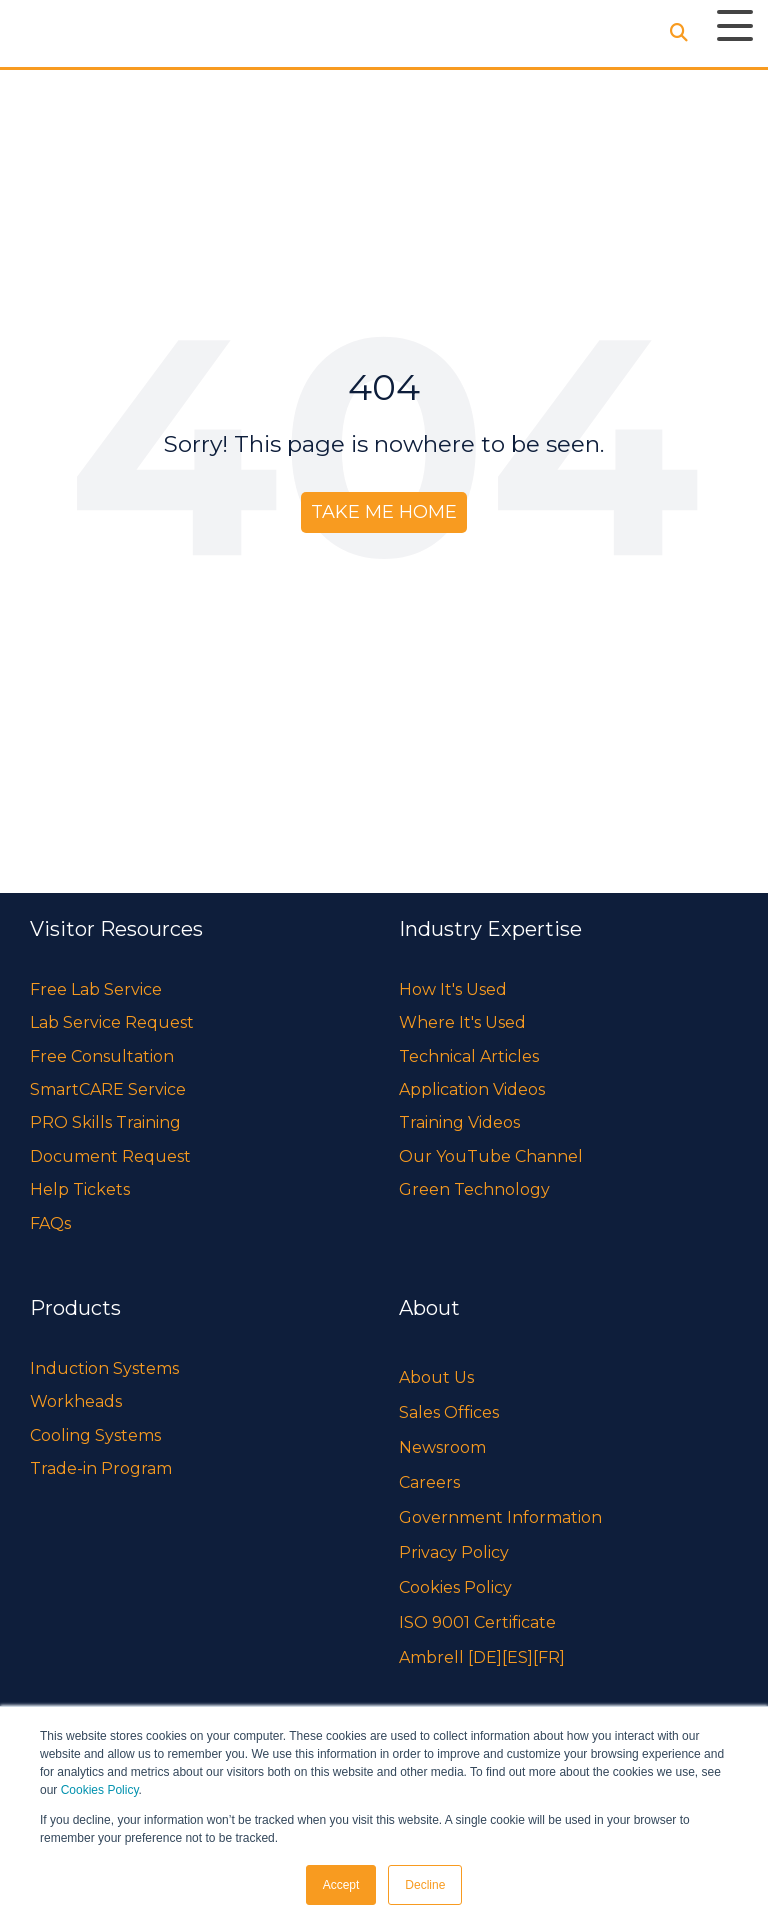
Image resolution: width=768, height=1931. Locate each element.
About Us (436, 1377)
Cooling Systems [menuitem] (95, 1435)
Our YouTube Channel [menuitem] (491, 1156)
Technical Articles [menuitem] (469, 1056)
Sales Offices (449, 1412)
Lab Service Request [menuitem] (112, 1022)
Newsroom (442, 1447)
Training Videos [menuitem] (459, 1122)
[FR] (549, 1657)
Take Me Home (384, 512)
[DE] (485, 1657)
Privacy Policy (454, 1552)
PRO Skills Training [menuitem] (105, 1122)
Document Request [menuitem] (110, 1156)
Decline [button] (425, 1885)
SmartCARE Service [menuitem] (108, 1089)
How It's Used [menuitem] (453, 989)
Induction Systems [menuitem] (104, 1368)
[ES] (517, 1657)
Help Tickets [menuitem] (80, 1189)
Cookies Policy (100, 1790)
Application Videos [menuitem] (472, 1089)
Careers (429, 1482)
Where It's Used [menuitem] (462, 1022)
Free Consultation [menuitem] (102, 1056)
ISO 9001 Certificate (477, 1622)
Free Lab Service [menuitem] (96, 989)
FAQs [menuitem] (50, 1223)
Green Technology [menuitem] (474, 1189)
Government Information (500, 1517)
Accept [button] (341, 1885)
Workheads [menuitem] (76, 1401)
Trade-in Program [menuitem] (101, 1468)
